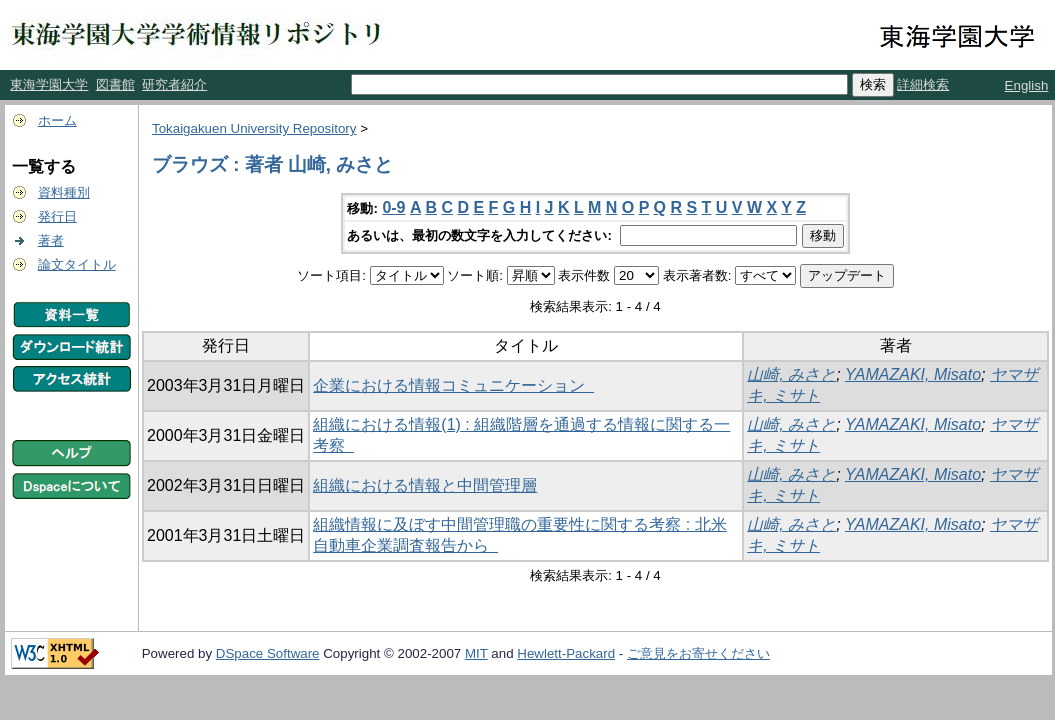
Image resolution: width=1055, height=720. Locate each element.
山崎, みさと (791, 374)
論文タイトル (77, 264)
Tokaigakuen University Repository (254, 128)
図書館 (115, 84)
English (1027, 85)
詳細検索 (923, 84)
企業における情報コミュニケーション (453, 385)
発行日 (57, 216)
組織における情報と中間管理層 (425, 485)
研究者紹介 (174, 84)
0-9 (393, 207)
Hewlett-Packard (566, 653)
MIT (476, 653)
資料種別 (64, 192)
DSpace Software (268, 653)
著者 (51, 240)
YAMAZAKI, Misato (913, 374)
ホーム (57, 120)
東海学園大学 (49, 84)
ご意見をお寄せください (698, 653)
